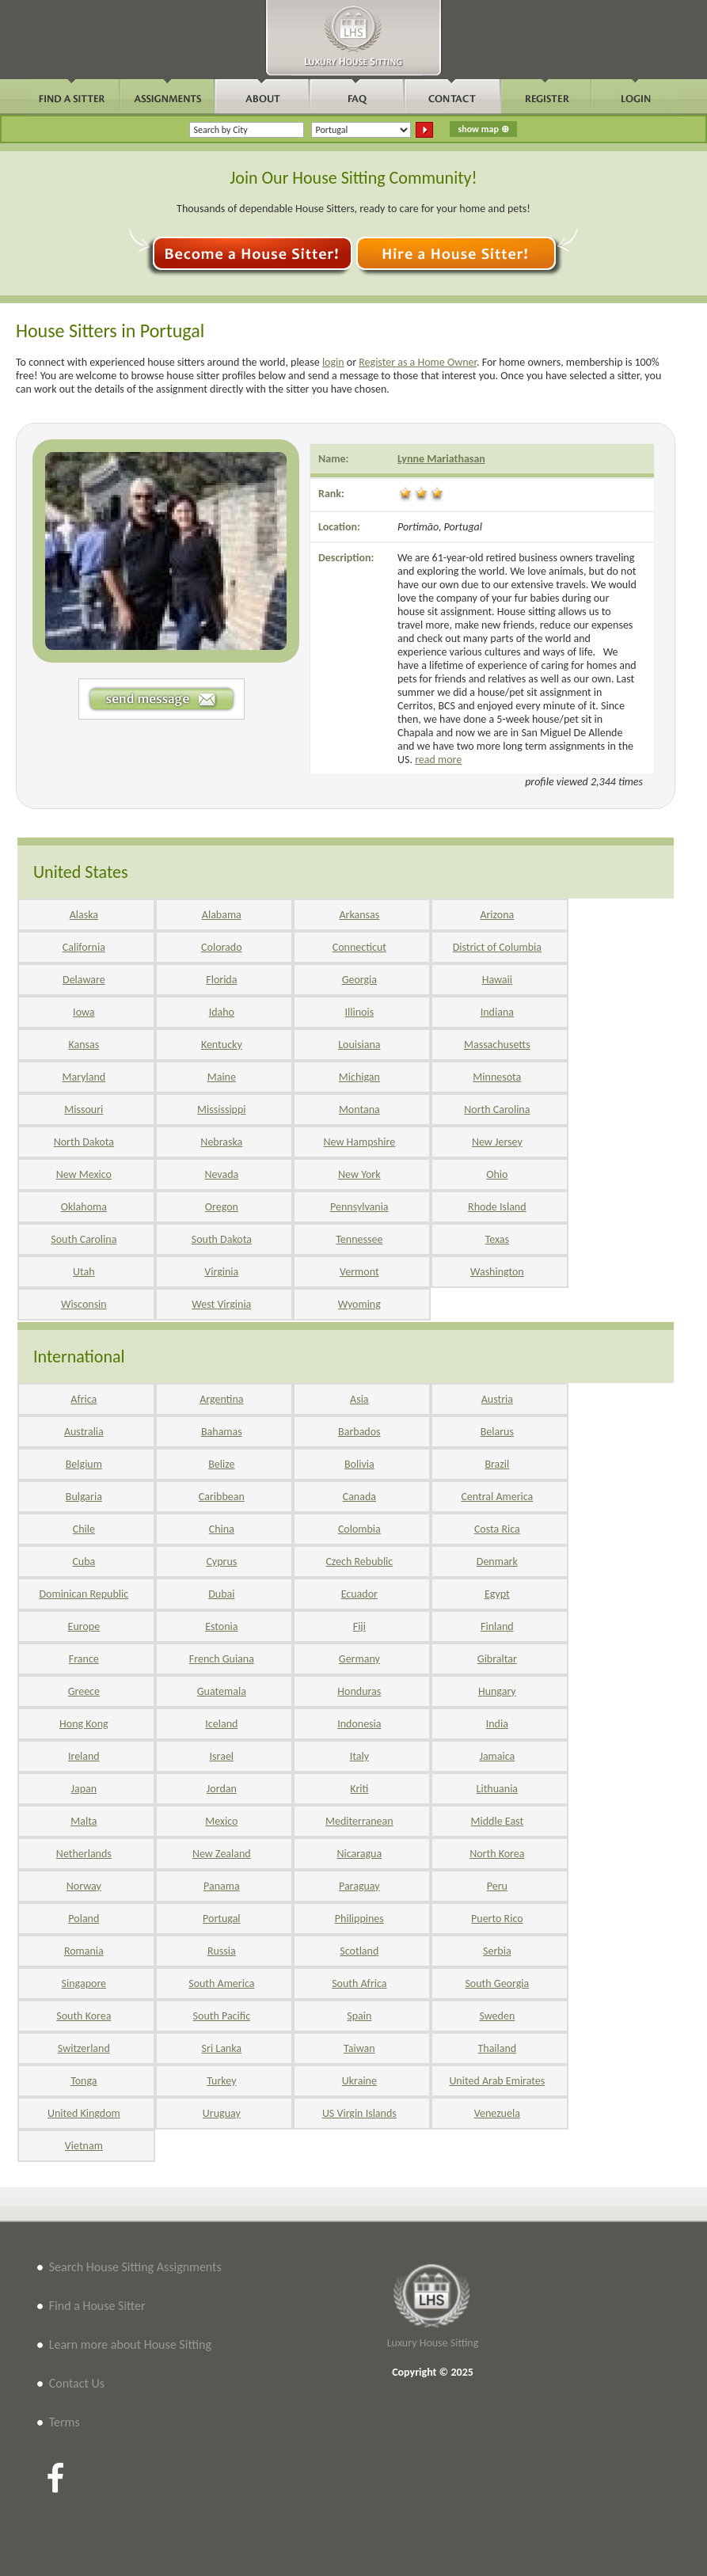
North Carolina (497, 1109)
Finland (497, 1626)
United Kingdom (84, 2113)
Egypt (497, 1594)
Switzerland (84, 2048)
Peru (497, 1886)
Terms (64, 2422)
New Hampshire (359, 1142)
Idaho (221, 1012)
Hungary (497, 1691)
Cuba (83, 1561)
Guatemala (221, 1691)
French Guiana (221, 1659)
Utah (84, 1272)
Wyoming (359, 1304)
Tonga (83, 2081)
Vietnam (84, 2145)
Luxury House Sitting (433, 2343)
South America (221, 1983)
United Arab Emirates (497, 2081)
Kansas (83, 1044)
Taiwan (359, 2048)
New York (359, 1174)
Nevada (221, 1174)
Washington (497, 1272)
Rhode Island (497, 1207)
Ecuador (359, 1594)
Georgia (359, 979)
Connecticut (359, 947)
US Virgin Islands (359, 2113)
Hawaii (497, 979)
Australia (84, 1431)
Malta (83, 1821)
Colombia (359, 1529)
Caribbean (222, 1496)
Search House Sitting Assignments (135, 2266)
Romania (84, 1951)
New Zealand (221, 1853)
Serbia (497, 1951)
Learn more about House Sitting (130, 2344)
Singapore (84, 1983)
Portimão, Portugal (439, 527)
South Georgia (497, 1983)
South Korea (83, 2016)
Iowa (83, 1012)
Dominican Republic (83, 1594)
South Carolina (83, 1239)
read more (438, 759)
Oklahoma (84, 1207)
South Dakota (222, 1239)
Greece (84, 1691)
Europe (84, 1626)
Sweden (497, 2016)
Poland (83, 1918)
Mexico (221, 1821)
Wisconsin (84, 1304)
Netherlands (84, 1853)
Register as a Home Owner (418, 362)
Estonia (221, 1626)
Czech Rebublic (359, 1561)
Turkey (221, 2081)
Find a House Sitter (97, 2305)
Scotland (359, 1951)
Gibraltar (497, 1659)
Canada (359, 1496)
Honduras (359, 1691)
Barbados (359, 1431)
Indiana (497, 1012)
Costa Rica (497, 1529)
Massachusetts (497, 1044)
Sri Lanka (221, 2048)
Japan (84, 1788)
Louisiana (359, 1044)
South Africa (359, 1983)
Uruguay (222, 2113)
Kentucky (221, 1044)
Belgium (84, 1464)
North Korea (496, 1853)
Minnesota (497, 1077)
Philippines (359, 1918)
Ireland (84, 1756)
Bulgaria (84, 1496)
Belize (221, 1464)
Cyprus (221, 1561)
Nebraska (221, 1142)
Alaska (84, 914)
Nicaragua (359, 1853)
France (84, 1659)
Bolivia (359, 1464)
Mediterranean (359, 1821)
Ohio (496, 1174)
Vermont (359, 1272)
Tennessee (359, 1239)
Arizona (497, 914)
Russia (221, 1951)
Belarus (497, 1431)
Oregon (221, 1207)
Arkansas (359, 914)
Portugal (222, 1918)
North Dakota (84, 1142)
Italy (359, 1756)
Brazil (497, 1464)
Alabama (221, 914)
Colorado (221, 947)
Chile (84, 1529)
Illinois (359, 1012)
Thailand (496, 2048)
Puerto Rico (497, 1918)
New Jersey (497, 1142)
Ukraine (359, 2081)
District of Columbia (497, 947)
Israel (222, 1756)
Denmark (497, 1561)
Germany (359, 1659)
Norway (84, 1886)
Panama (221, 1886)
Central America (497, 1496)
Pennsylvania (359, 1207)
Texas (497, 1239)
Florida (221, 979)
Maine (221, 1077)
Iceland (221, 1724)
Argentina (221, 1399)
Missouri (83, 1109)
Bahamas (221, 1431)
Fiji (359, 1626)
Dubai (221, 1594)
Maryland (84, 1077)
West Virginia (221, 1304)
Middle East (497, 1821)
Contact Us (77, 2383)
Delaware (84, 979)
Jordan (222, 1788)
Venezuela (497, 2113)
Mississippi (221, 1109)
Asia (359, 1399)
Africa (83, 1399)
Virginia (221, 1272)
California (84, 947)
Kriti (359, 1788)
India (497, 1724)
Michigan (359, 1077)
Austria (497, 1399)
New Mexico (84, 1174)
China (221, 1529)
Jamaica (497, 1756)
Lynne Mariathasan (441, 458)
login (333, 362)
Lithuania (497, 1788)
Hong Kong (83, 1724)
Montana (359, 1109)
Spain (359, 2016)
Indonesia (359, 1724)
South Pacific (221, 2016)
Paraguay (359, 1886)
